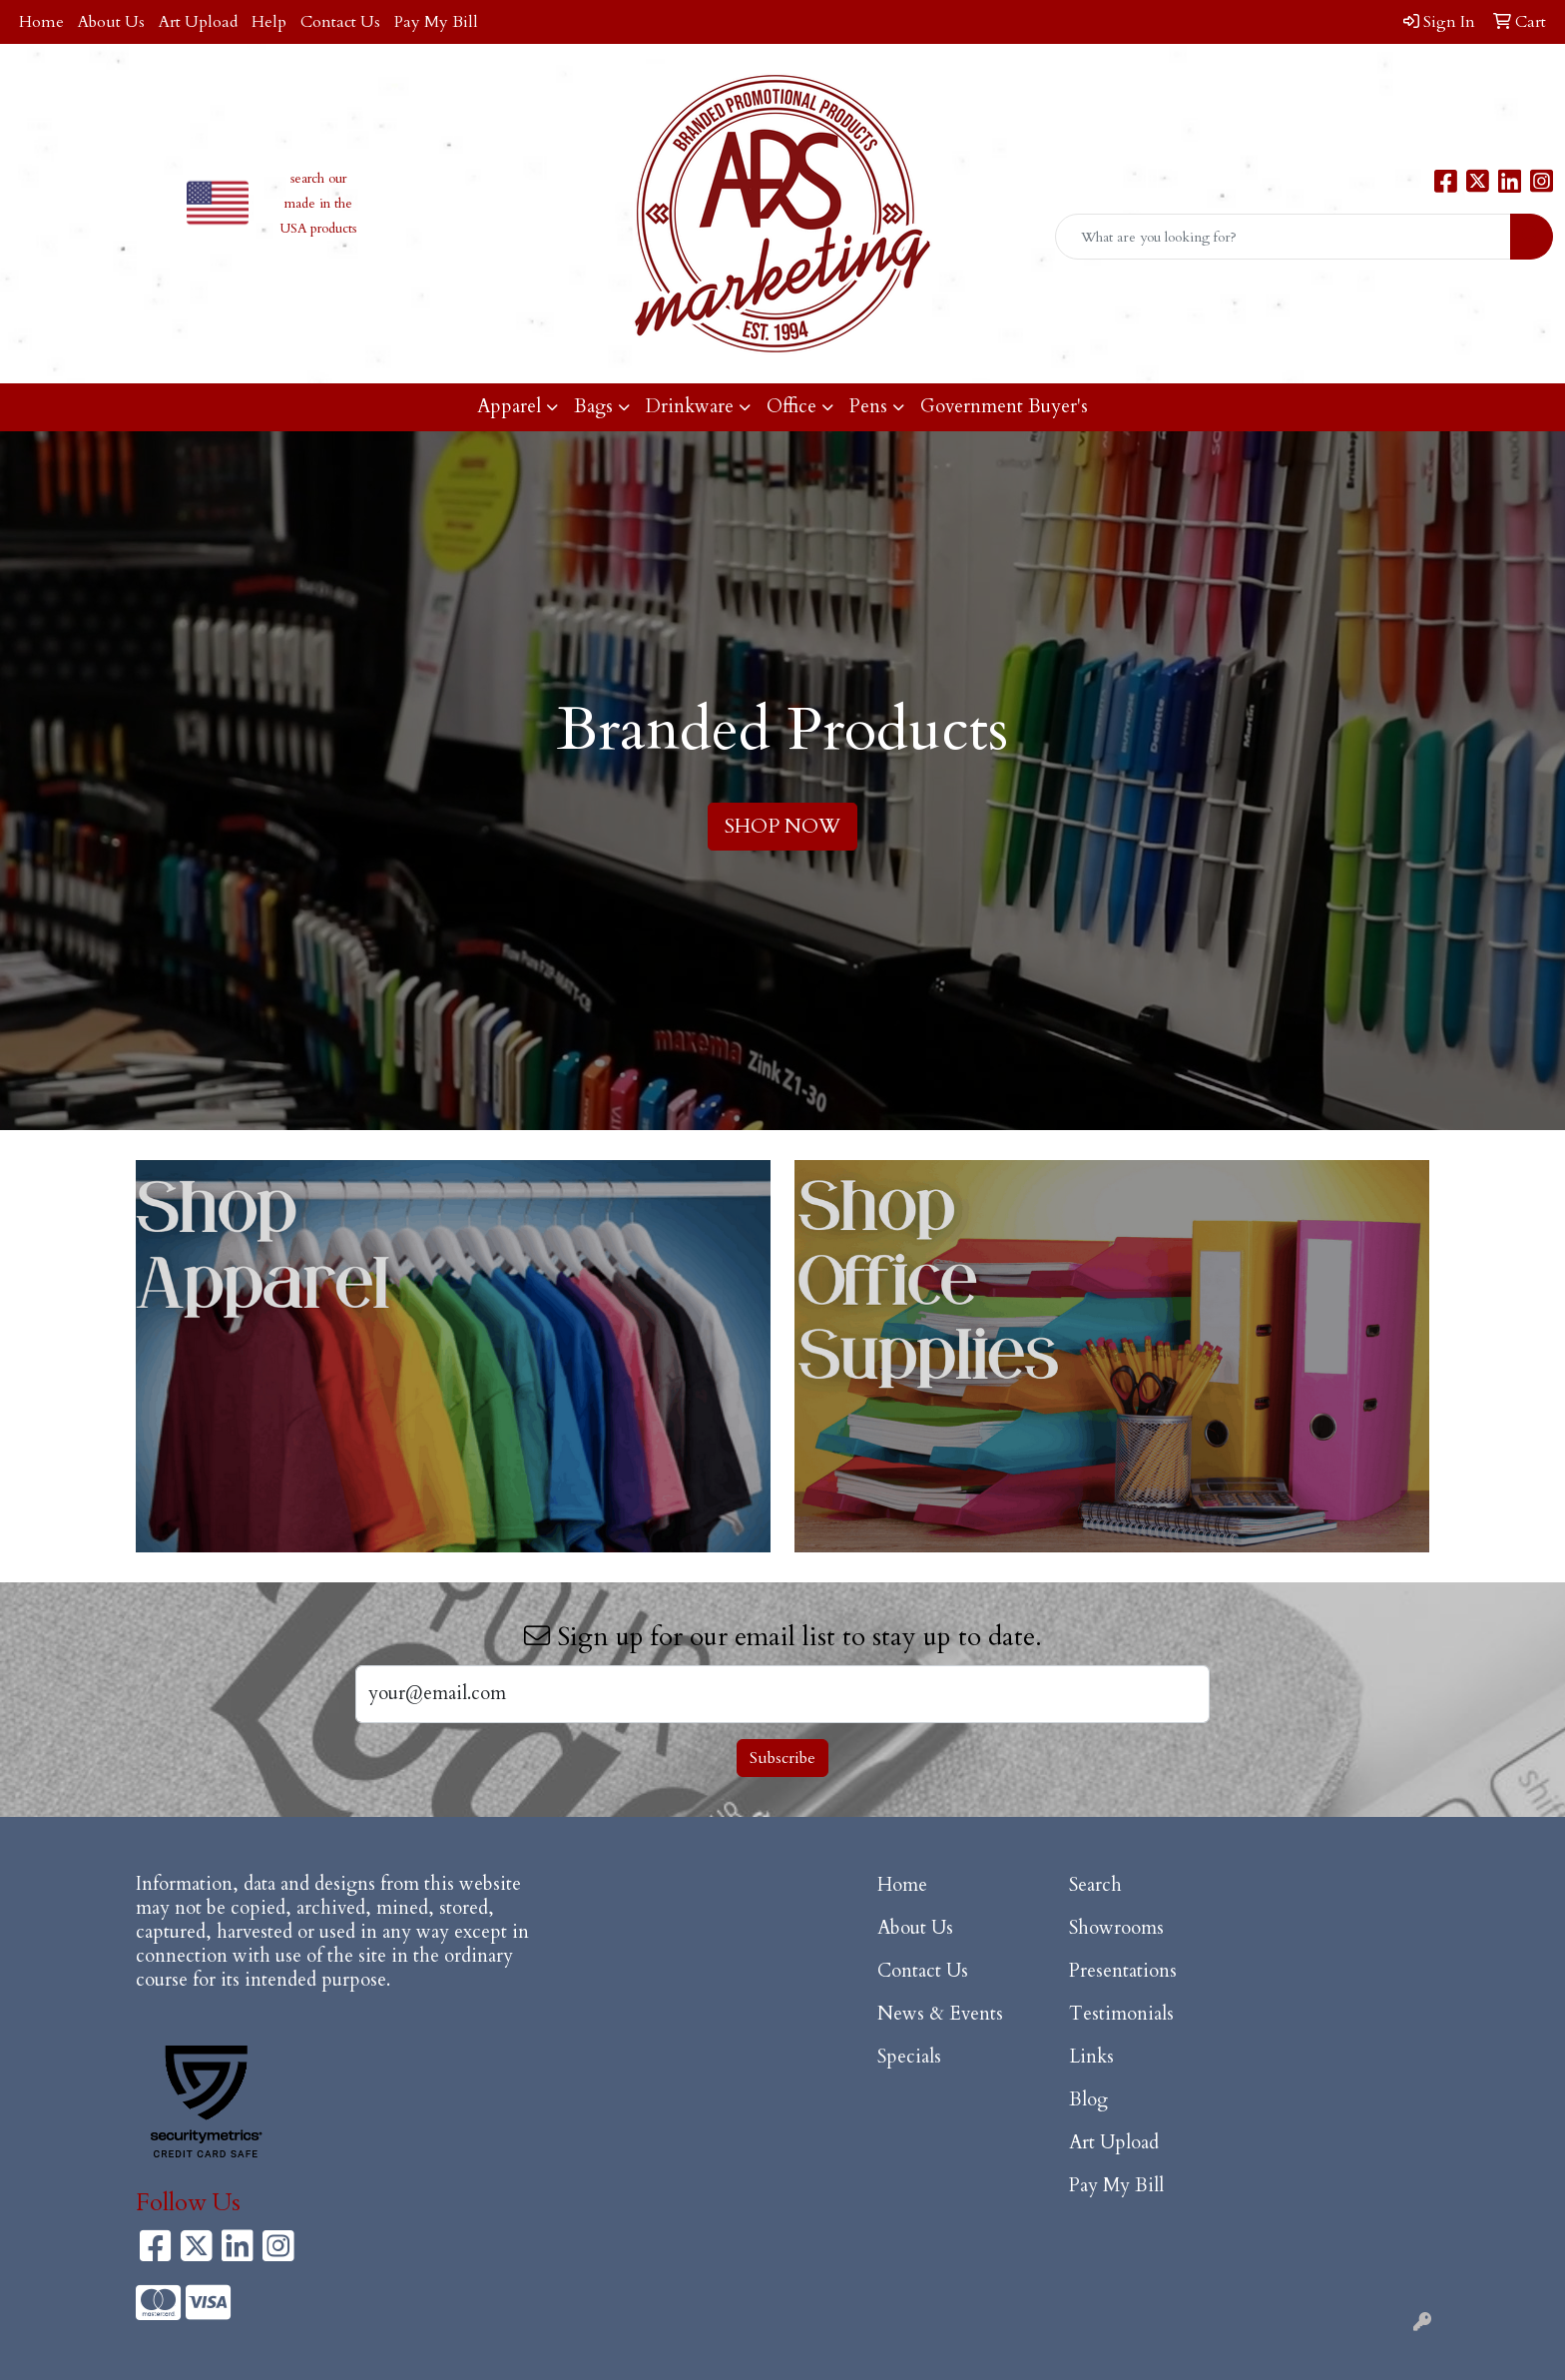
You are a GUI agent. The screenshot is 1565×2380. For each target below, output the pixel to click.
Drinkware (690, 406)
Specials (909, 2057)
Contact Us (340, 22)
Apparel (509, 406)
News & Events (940, 2014)
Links (1091, 2057)
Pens (868, 406)
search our (318, 179)
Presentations (1123, 1971)
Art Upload (198, 22)
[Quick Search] (1283, 237)
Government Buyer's (1004, 406)
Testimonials (1121, 2014)
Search (1095, 1885)
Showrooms (1116, 1928)
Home (41, 22)
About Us (111, 22)
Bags (593, 406)
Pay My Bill (436, 22)
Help (269, 22)
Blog (1088, 2099)
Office (791, 406)
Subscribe (782, 1758)
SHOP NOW (782, 826)
